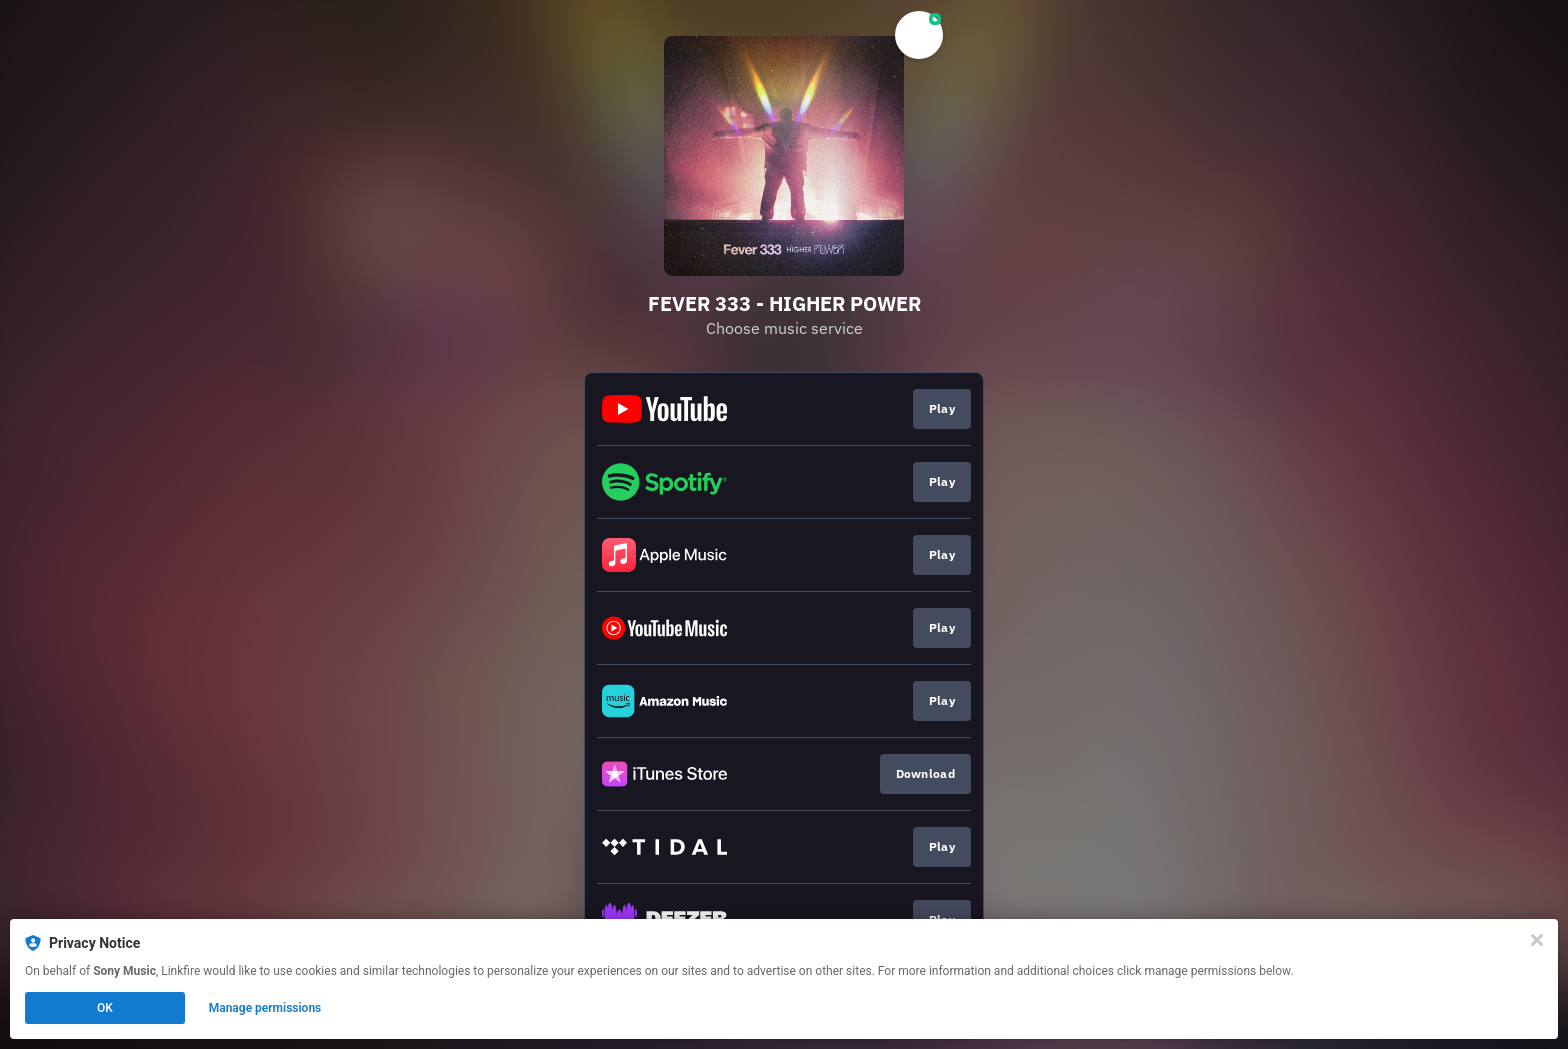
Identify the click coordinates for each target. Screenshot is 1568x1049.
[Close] (1537, 940)
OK (105, 1008)
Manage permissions (265, 1008)
